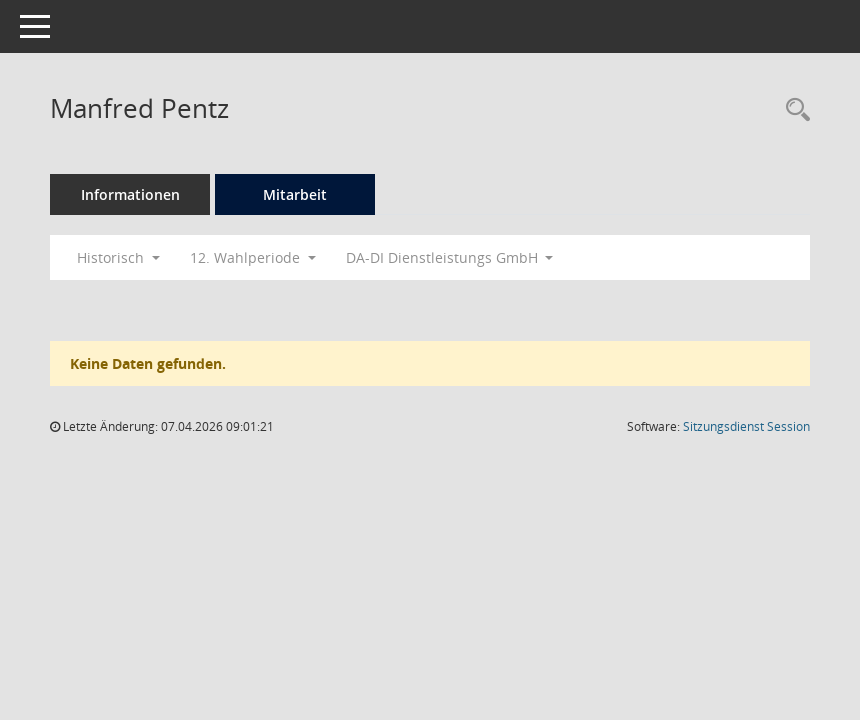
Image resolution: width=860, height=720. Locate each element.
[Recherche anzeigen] (793, 110)
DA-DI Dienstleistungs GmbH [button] (450, 257)
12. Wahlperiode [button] (253, 257)
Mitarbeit (295, 194)
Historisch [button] (118, 257)
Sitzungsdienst (746, 426)
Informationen (130, 194)
